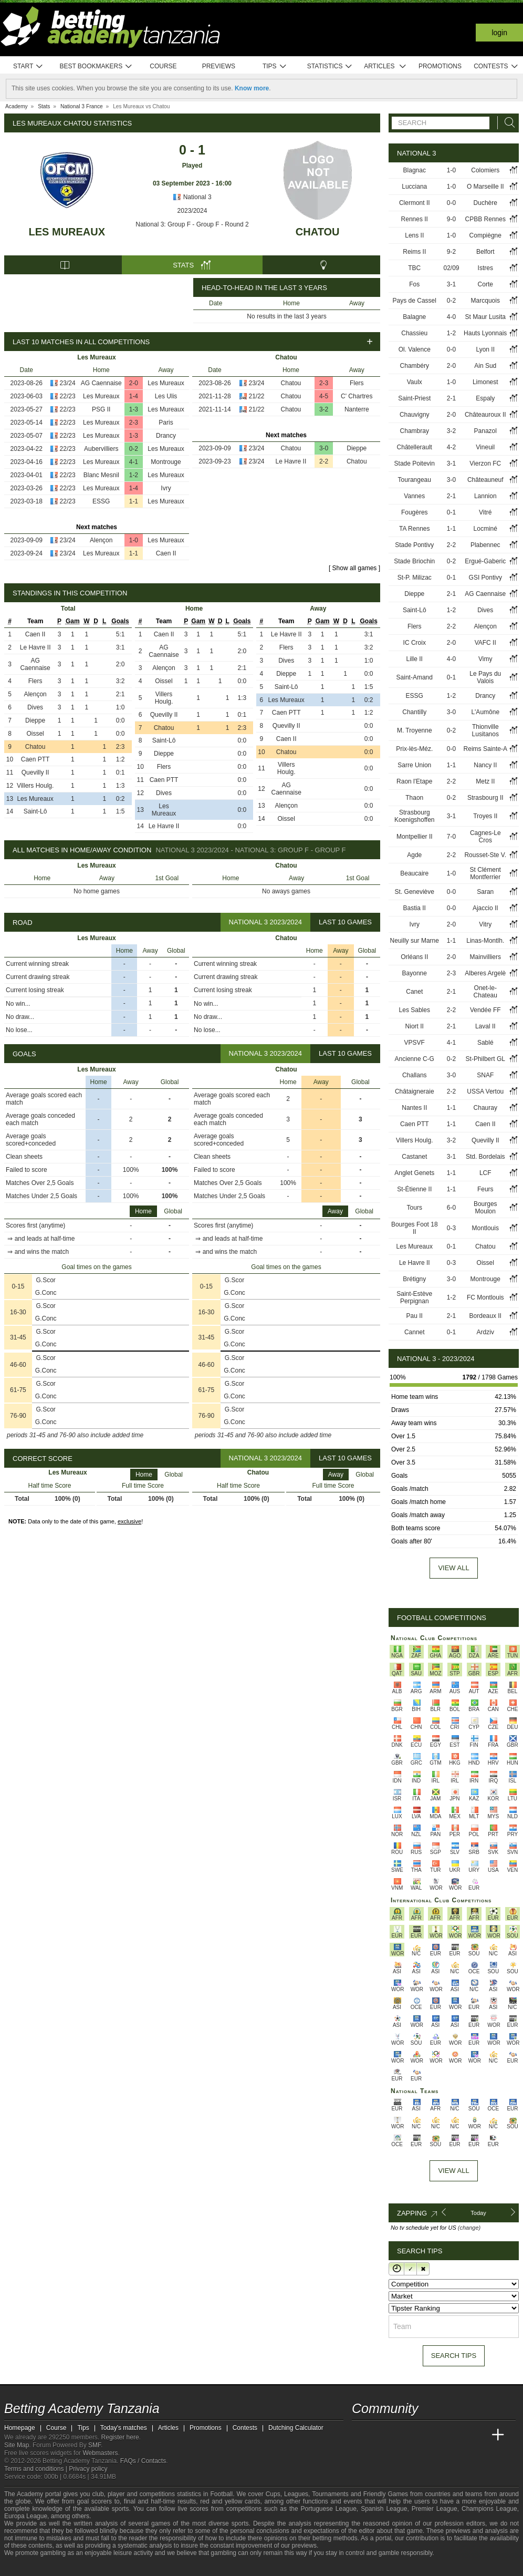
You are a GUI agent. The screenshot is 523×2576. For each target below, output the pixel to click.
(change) (469, 2227)
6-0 (451, 1207)
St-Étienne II (414, 1189)
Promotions (440, 66)
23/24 (68, 383)
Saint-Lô (35, 811)
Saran (485, 891)
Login (499, 32)
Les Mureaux (67, 232)
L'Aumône (485, 712)
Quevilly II (35, 772)
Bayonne (414, 973)
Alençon (101, 540)
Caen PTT (35, 759)
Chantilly (414, 712)
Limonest (485, 382)
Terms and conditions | (36, 2468)
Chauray (485, 1107)
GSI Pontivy (485, 577)
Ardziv (485, 1332)
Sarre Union (414, 765)
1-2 (133, 475)
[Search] (506, 122)
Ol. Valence (415, 349)
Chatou (318, 232)
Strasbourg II (485, 797)
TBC (414, 268)
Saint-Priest (414, 398)
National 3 (192, 197)
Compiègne (485, 235)
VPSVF (414, 1042)
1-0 (133, 540)
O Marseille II (485, 186)
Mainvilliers (485, 957)
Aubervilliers (101, 448)
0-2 (133, 448)
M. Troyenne (414, 730)
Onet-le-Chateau (485, 991)
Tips (275, 66)
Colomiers (485, 170)
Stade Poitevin (414, 463)
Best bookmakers (95, 66)
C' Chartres (356, 396)
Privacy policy (88, 2468)
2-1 (451, 398)
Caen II (166, 553)
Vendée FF (485, 1010)
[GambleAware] (31, 2567)
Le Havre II (291, 461)
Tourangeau (414, 479)
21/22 (257, 396)
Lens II (414, 235)
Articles (385, 66)
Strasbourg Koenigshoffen (414, 816)
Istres (485, 268)
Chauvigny (415, 414)
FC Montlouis (485, 1297)
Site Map (16, 2445)
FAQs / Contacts (143, 2461)
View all (453, 1568)
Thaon (414, 797)
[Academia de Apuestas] (439, 2435)
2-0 (133, 383)
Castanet (414, 1156)
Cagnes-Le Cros (485, 836)
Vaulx (414, 382)
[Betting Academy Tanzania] (361, 2435)
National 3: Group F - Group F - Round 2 (191, 224)
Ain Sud (485, 365)
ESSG (101, 501)
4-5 (323, 396)
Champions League (489, 2508)
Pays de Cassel (414, 300)
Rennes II (414, 219)
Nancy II (485, 765)
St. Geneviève (414, 891)
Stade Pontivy (414, 545)
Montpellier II (414, 836)
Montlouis (485, 1228)
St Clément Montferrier (485, 873)
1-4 (133, 396)
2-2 (323, 461)
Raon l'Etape (414, 781)
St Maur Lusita (485, 317)
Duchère (485, 203)
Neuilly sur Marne (414, 940)
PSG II (101, 409)
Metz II (485, 781)
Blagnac (414, 170)
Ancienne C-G (414, 1059)
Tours (414, 1207)
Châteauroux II (485, 414)
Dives (35, 707)
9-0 (451, 219)
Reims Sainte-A (485, 749)
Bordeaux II (485, 1316)
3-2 (323, 409)
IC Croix (414, 642)
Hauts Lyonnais (485, 333)
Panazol (485, 431)
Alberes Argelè (485, 973)
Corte (485, 284)
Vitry (485, 924)
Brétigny (414, 1279)
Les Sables (414, 1010)
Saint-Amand (414, 677)
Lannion (485, 496)
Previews (218, 66)
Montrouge (166, 462)
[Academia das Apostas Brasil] (400, 2435)
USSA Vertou (485, 1091)
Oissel (35, 733)
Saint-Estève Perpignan (414, 1297)
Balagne (414, 317)
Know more (252, 88)
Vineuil (485, 447)
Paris (166, 422)
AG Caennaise (101, 383)
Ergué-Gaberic (485, 561)
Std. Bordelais (485, 1156)
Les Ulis (166, 396)
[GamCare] (93, 2567)
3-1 (451, 284)
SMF (94, 2445)
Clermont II (414, 203)
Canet (414, 991)
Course (163, 66)
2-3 (133, 422)
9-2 (451, 251)
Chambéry (414, 365)
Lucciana (414, 186)
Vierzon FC (485, 463)
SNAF (485, 1075)
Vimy (485, 659)
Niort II (414, 1026)
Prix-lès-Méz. (414, 749)
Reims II (414, 251)
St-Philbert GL (485, 1059)
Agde (414, 855)
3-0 (323, 448)
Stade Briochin (414, 561)
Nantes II (414, 1107)
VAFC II (485, 642)
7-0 (451, 836)
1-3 (133, 409)
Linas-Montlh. (485, 940)
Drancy (166, 435)
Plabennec (485, 545)
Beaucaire (414, 873)
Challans (414, 1075)
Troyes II (485, 816)
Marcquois (485, 300)
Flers (357, 383)
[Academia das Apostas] (380, 2435)
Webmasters (100, 2453)
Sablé (485, 1042)
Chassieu (414, 333)
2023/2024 (192, 210)
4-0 (451, 317)
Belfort (485, 251)
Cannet (414, 1332)
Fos (414, 284)
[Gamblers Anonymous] (121, 2567)
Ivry (166, 488)
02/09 (451, 268)
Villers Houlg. (35, 785)
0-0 (451, 203)
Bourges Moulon (485, 1207)
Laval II (485, 1026)
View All (453, 2171)
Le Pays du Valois (485, 677)
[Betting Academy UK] (478, 2435)
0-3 (451, 1228)
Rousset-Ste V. (485, 855)
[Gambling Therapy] (107, 2567)
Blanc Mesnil (101, 475)
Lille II (414, 659)
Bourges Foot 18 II (414, 1228)
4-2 (451, 447)
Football (221, 2494)
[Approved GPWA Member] (72, 2567)
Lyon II (485, 349)
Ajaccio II (485, 908)
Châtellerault (414, 447)
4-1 (133, 462)
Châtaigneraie (414, 1091)
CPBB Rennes (485, 219)
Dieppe (357, 448)
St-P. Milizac (415, 577)
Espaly (485, 398)
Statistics (330, 66)
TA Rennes (414, 528)
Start (28, 66)
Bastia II (414, 908)
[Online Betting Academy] (419, 2435)
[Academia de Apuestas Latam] (459, 2435)
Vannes (414, 496)
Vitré (485, 512)
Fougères (414, 512)
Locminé (485, 528)
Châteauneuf (485, 479)
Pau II (414, 1316)
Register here (120, 2437)
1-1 (133, 501)
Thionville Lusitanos (485, 730)
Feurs (485, 1189)
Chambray (414, 431)
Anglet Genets (414, 1173)
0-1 (451, 512)
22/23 (68, 396)
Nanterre (356, 409)
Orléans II (414, 957)
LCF (485, 1173)
